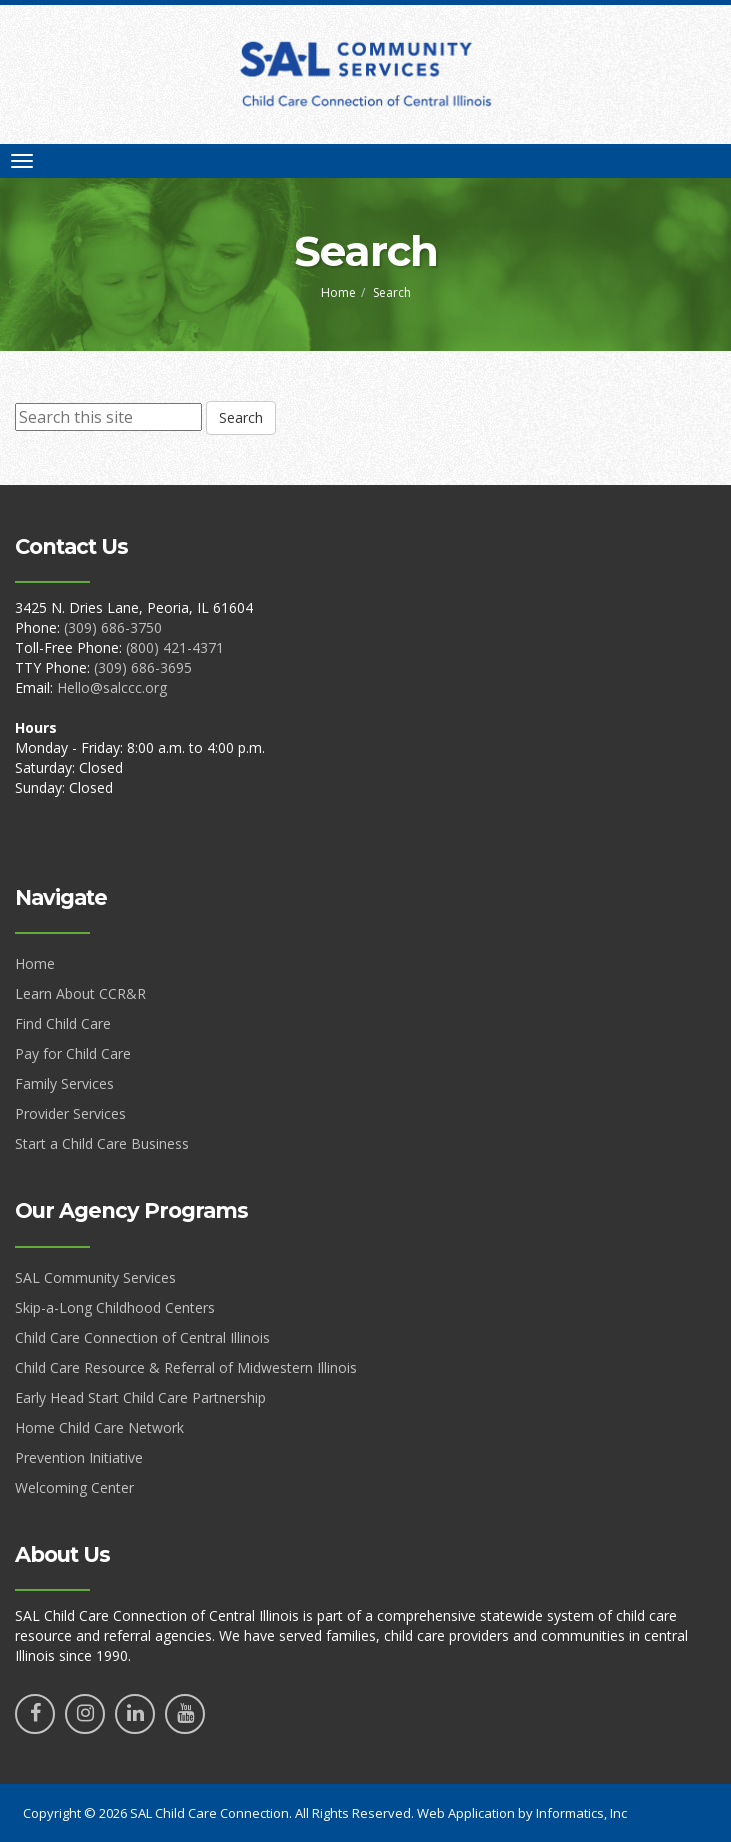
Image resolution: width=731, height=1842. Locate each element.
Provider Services (70, 1113)
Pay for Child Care (73, 1053)
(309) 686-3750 (113, 627)
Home (338, 292)
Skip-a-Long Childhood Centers (115, 1307)
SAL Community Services (95, 1277)
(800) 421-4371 (175, 647)
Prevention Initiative (79, 1457)
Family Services (64, 1083)
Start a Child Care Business (102, 1143)
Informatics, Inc (581, 1813)
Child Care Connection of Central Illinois (142, 1337)
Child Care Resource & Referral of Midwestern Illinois (186, 1367)
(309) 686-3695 (143, 667)
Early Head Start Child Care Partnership (140, 1397)
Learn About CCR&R (80, 993)
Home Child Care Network (99, 1427)
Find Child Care (63, 1023)
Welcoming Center (74, 1487)
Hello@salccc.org (112, 687)
